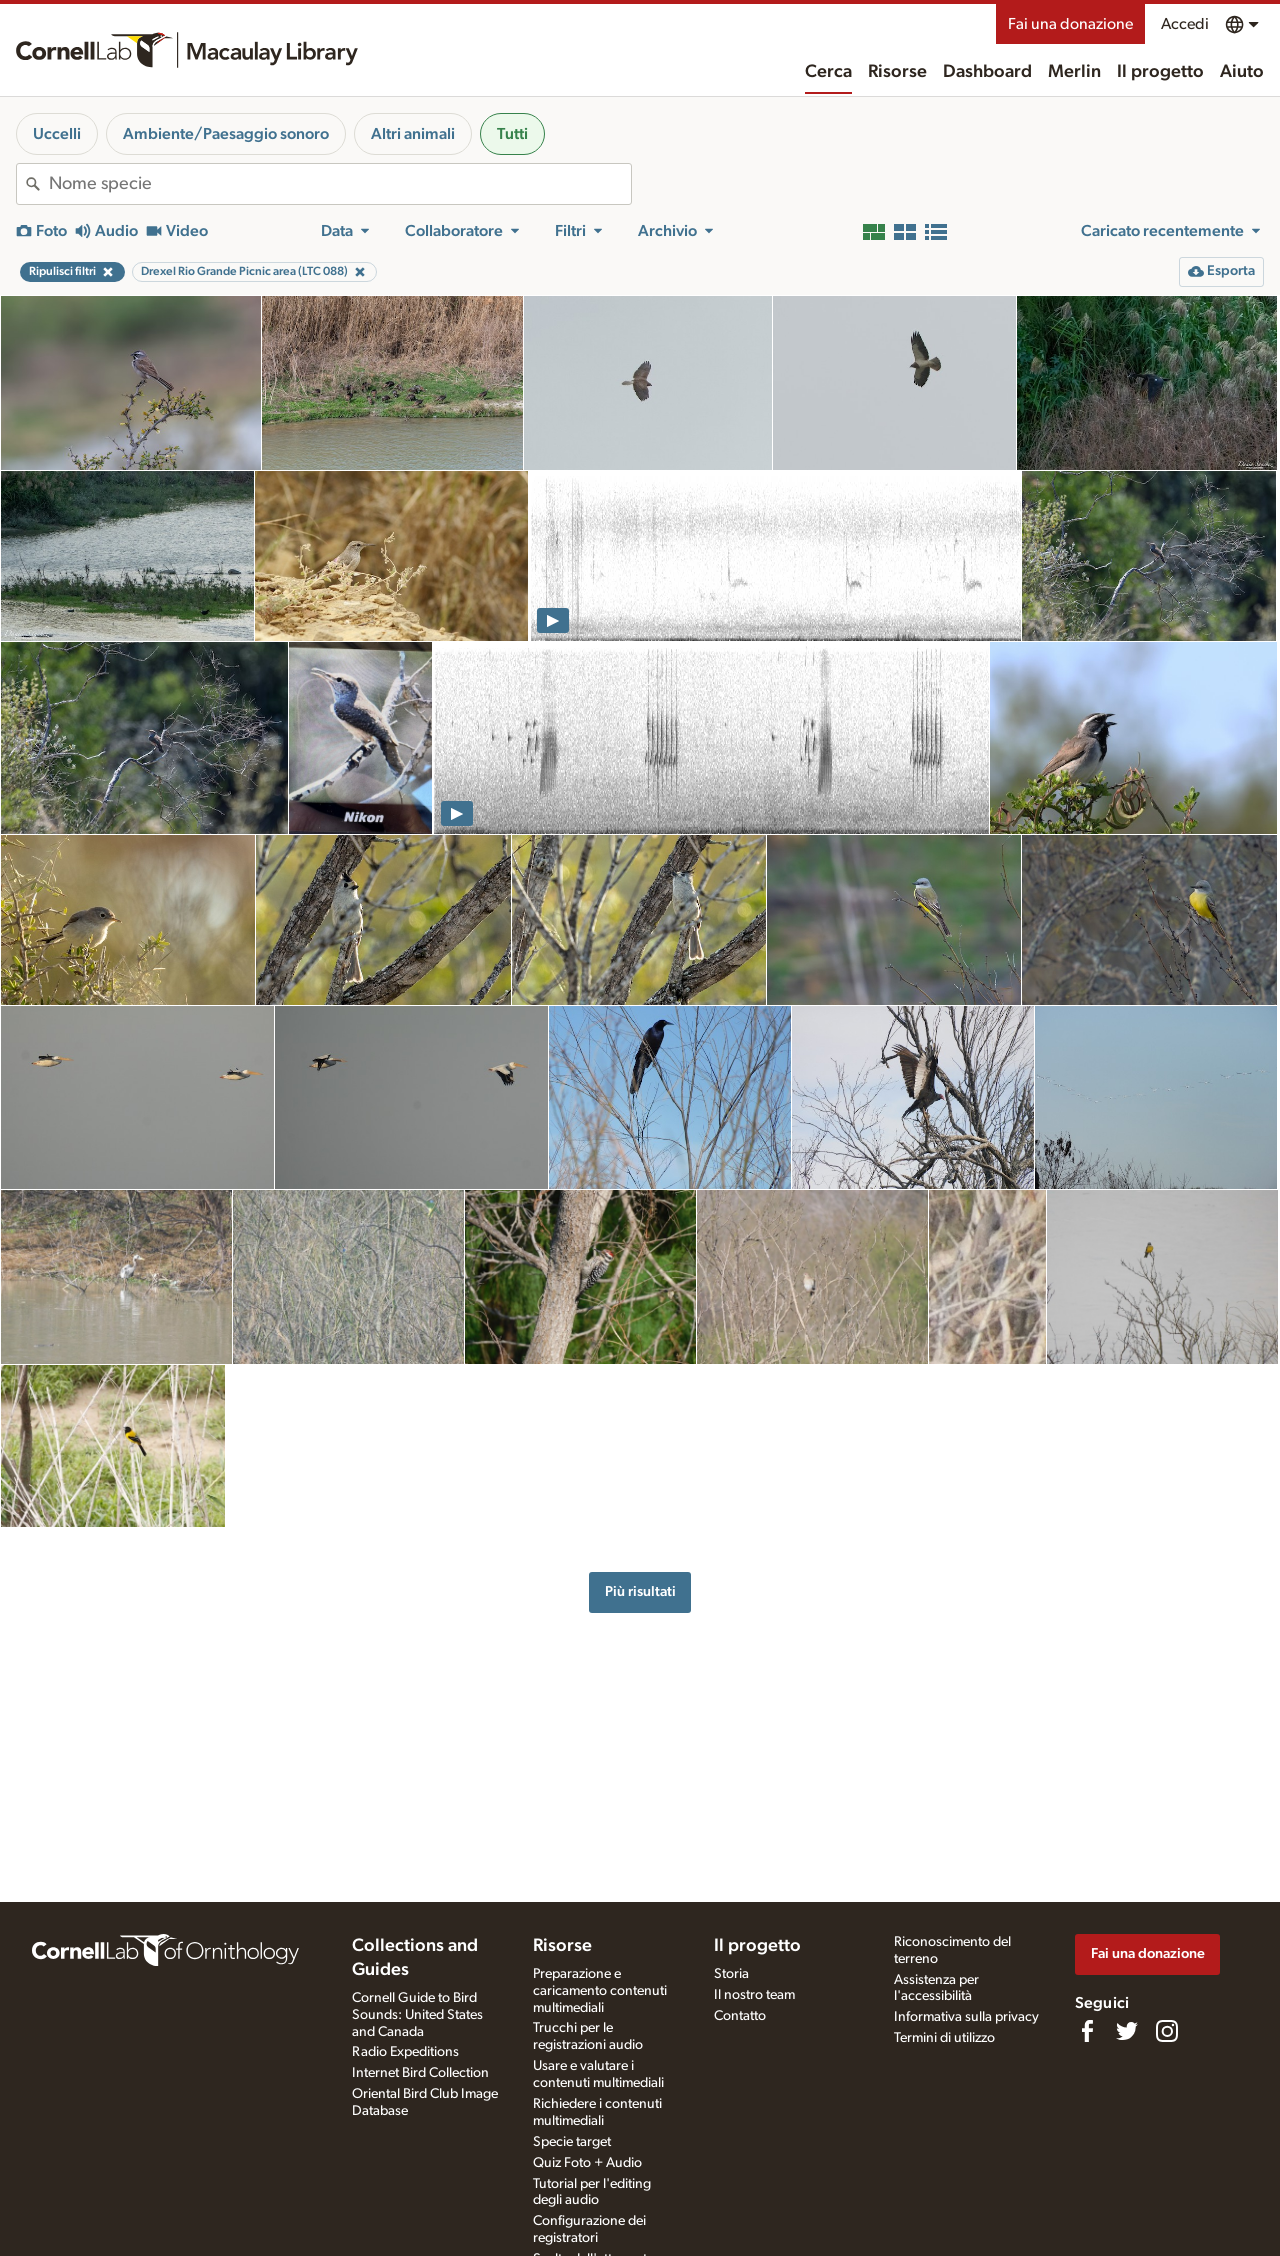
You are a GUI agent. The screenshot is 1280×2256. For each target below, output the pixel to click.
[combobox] (340, 184)
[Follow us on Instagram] (1167, 2031)
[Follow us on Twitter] (1127, 2031)
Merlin (1074, 72)
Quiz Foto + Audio (587, 2163)
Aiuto (1242, 72)
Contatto (740, 2016)
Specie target (572, 2142)
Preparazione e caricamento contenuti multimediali (600, 1991)
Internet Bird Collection (420, 2073)
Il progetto (1160, 72)
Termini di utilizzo (944, 2038)
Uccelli (57, 134)
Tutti (512, 134)
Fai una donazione (1070, 24)
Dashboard (987, 72)
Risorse (897, 72)
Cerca (828, 72)
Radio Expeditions (405, 2052)
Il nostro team (754, 1995)
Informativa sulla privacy (966, 2017)
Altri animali (413, 134)
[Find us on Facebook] (1087, 2031)
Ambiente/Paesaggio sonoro (226, 134)
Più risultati (640, 1591)
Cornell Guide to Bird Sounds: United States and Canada (417, 2015)
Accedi (1185, 24)
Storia (731, 1974)
